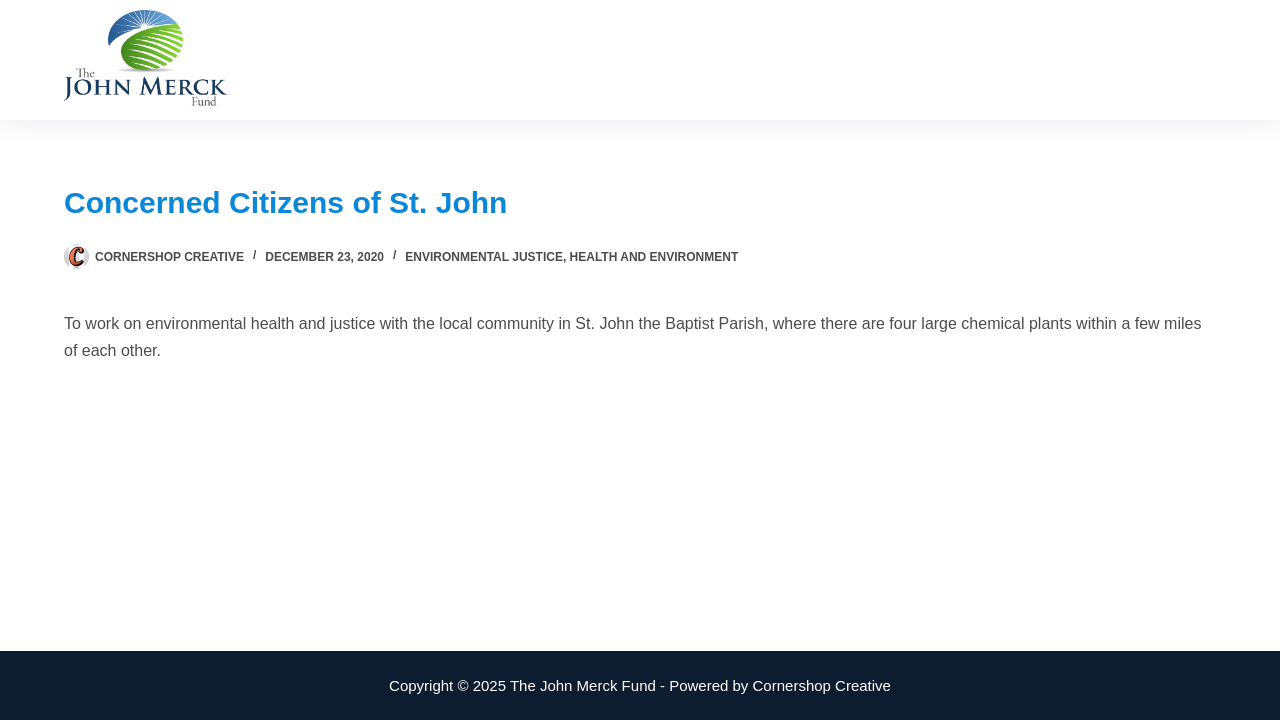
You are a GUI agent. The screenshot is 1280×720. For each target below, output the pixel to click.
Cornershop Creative (822, 685)
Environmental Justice (484, 257)
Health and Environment (654, 257)
